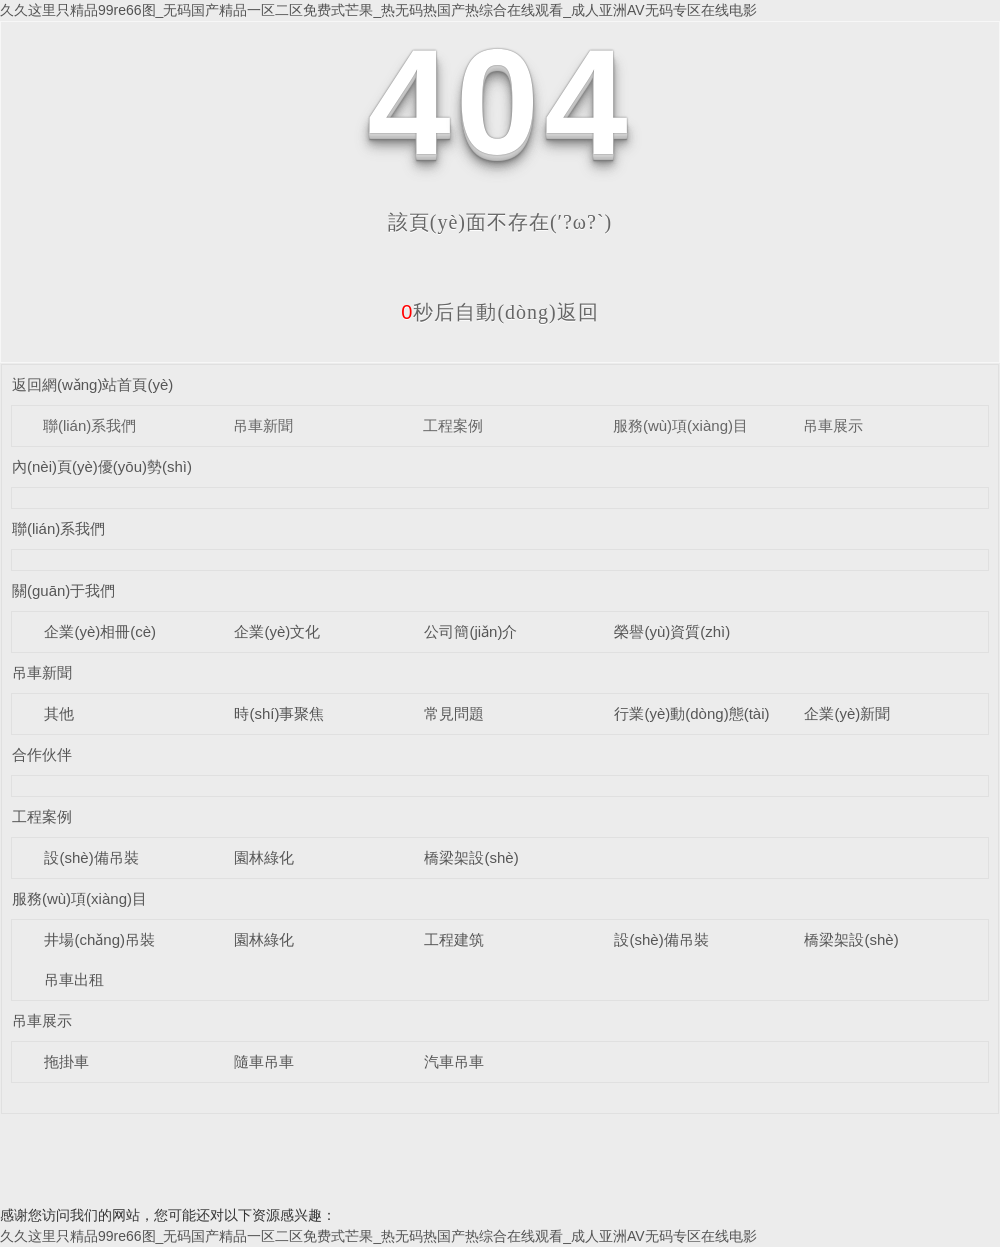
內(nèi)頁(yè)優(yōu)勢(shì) (102, 466)
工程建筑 (454, 939)
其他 (59, 713)
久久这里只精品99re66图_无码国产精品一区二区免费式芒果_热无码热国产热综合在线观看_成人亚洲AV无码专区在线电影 (378, 10)
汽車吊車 (454, 1061)
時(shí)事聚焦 (279, 713)
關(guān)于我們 (63, 590)
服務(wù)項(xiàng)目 (680, 425)
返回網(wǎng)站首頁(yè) (92, 384)
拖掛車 (66, 1061)
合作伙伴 (42, 754)
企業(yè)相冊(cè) (100, 631)
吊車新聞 (263, 425)
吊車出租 (74, 979)
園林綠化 (264, 857)
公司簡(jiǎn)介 (470, 631)
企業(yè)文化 (277, 631)
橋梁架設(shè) (471, 857)
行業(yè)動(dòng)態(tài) (691, 713)
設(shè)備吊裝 (91, 857)
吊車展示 (833, 425)
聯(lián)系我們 (89, 425)
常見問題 (454, 713)
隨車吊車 (264, 1061)
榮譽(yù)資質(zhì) (672, 631)
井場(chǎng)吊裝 (99, 939)
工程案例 (453, 425)
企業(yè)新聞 (847, 713)
